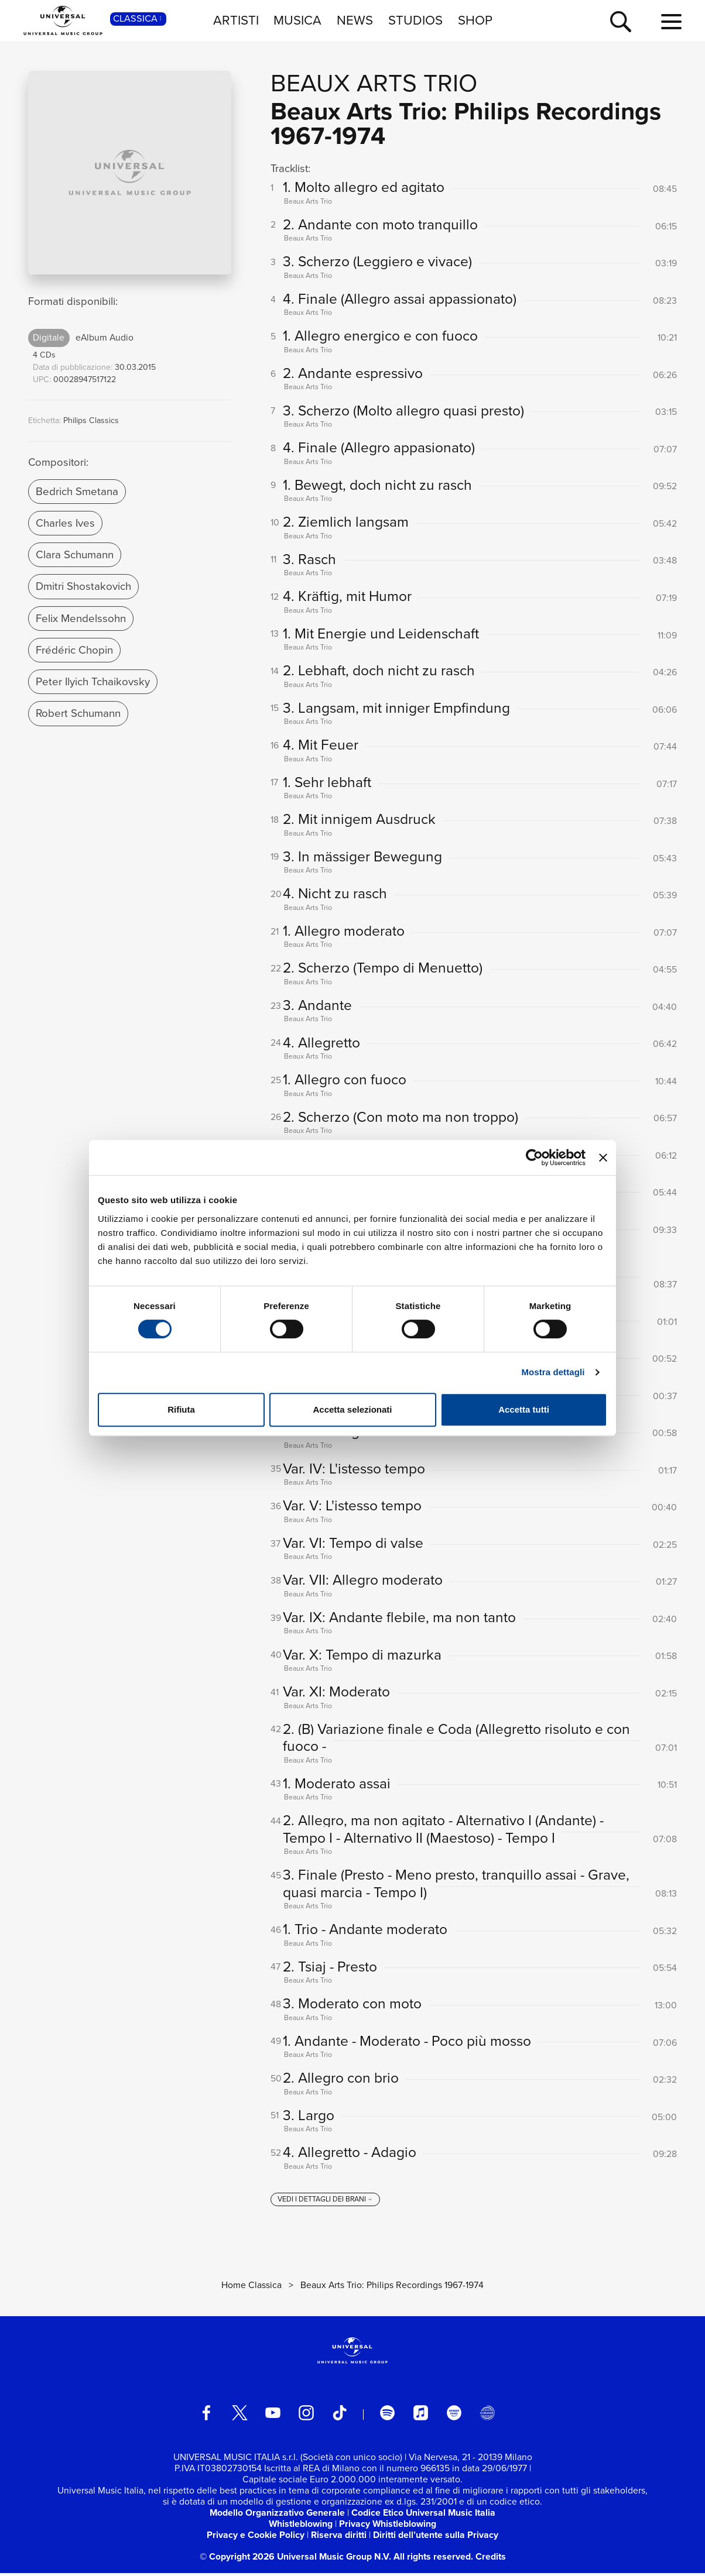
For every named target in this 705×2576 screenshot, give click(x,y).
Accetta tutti (523, 1409)
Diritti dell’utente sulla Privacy (435, 2537)
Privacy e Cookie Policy (255, 2537)
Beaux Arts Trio (374, 82)
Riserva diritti (339, 2537)
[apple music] (421, 2416)
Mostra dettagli (552, 1372)
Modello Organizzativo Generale (277, 2515)
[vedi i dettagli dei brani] (325, 2203)
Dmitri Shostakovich (83, 586)
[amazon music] (454, 2416)
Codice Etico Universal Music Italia (423, 2515)
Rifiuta (181, 1409)
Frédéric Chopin (74, 650)
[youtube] (273, 2416)
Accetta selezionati (352, 1409)
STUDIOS (415, 20)
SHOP (475, 20)
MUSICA (297, 20)
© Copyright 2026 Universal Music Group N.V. (295, 2560)
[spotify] (388, 2416)
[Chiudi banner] (603, 1157)
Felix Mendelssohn (81, 618)
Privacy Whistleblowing (387, 2526)
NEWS (355, 20)
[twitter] (240, 2416)
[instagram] (306, 2416)
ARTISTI (236, 20)
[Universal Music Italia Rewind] (487, 2416)
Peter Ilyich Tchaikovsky (93, 681)
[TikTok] (340, 2416)
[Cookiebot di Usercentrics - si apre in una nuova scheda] (534, 1157)
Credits (490, 2560)
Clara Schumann (75, 554)
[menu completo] (671, 22)
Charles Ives (65, 523)
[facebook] (207, 2416)
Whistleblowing (301, 2526)
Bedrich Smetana (77, 491)
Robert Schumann (78, 713)
